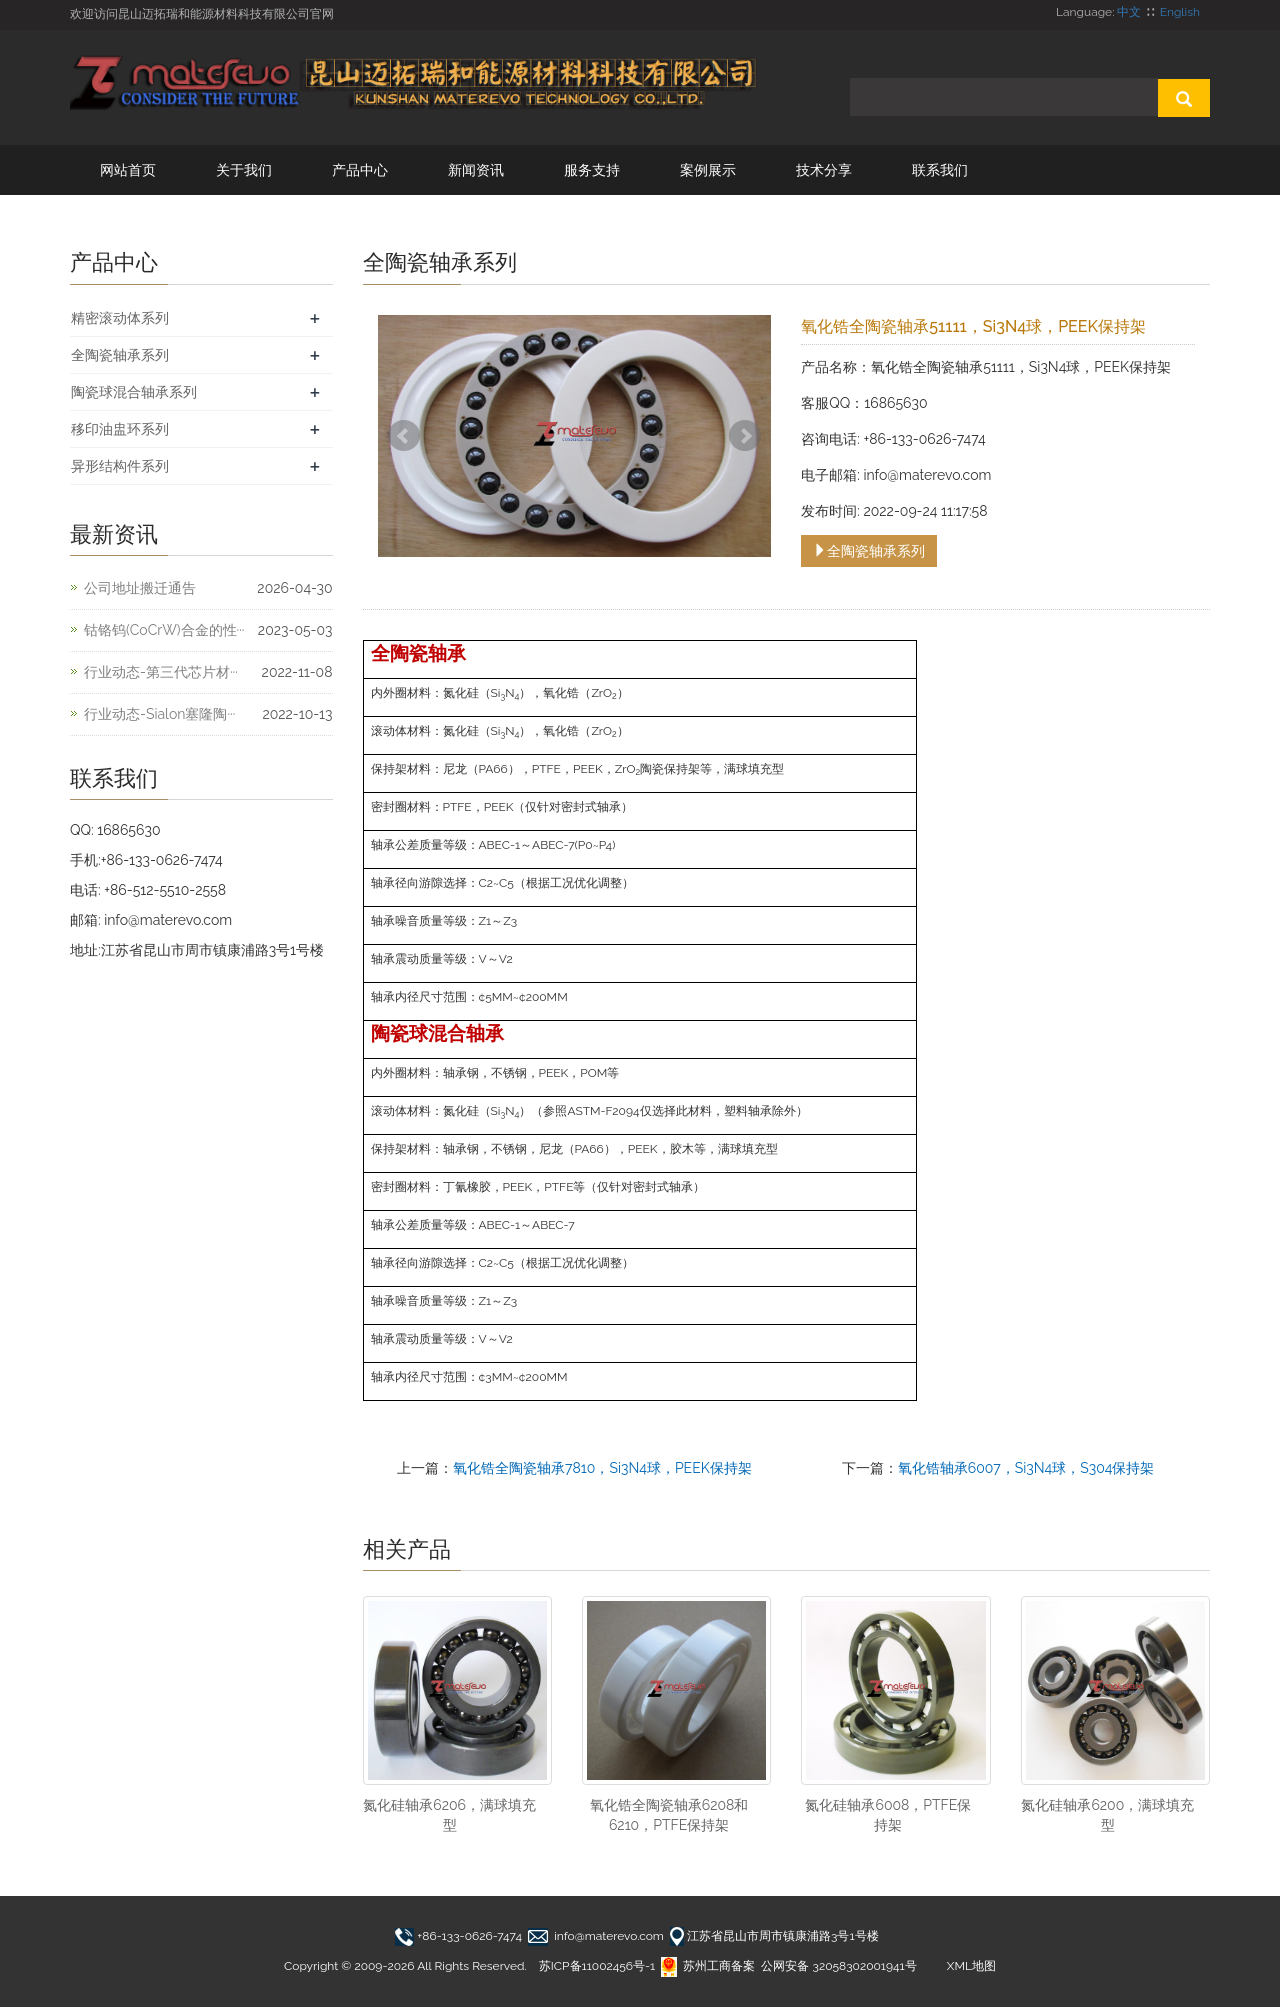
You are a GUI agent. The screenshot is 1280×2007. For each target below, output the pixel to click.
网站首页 (128, 170)
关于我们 (244, 170)
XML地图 (971, 1966)
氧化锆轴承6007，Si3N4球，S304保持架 (1026, 1468)
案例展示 (708, 170)
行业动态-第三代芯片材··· (161, 672)
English (1180, 12)
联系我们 (940, 170)
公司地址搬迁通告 (140, 588)
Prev (404, 436)
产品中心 (360, 170)
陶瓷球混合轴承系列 (134, 392)
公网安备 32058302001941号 (838, 1966)
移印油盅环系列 (120, 429)
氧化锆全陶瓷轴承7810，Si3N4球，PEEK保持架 (602, 1468)
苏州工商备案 (708, 1966)
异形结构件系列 (120, 466)
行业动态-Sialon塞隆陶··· (159, 714)
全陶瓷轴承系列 (869, 551)
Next (745, 436)
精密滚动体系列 (120, 318)
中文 (1129, 12)
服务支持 (592, 170)
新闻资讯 (476, 170)
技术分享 (824, 170)
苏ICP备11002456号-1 (597, 1966)
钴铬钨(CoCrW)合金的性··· (164, 630)
